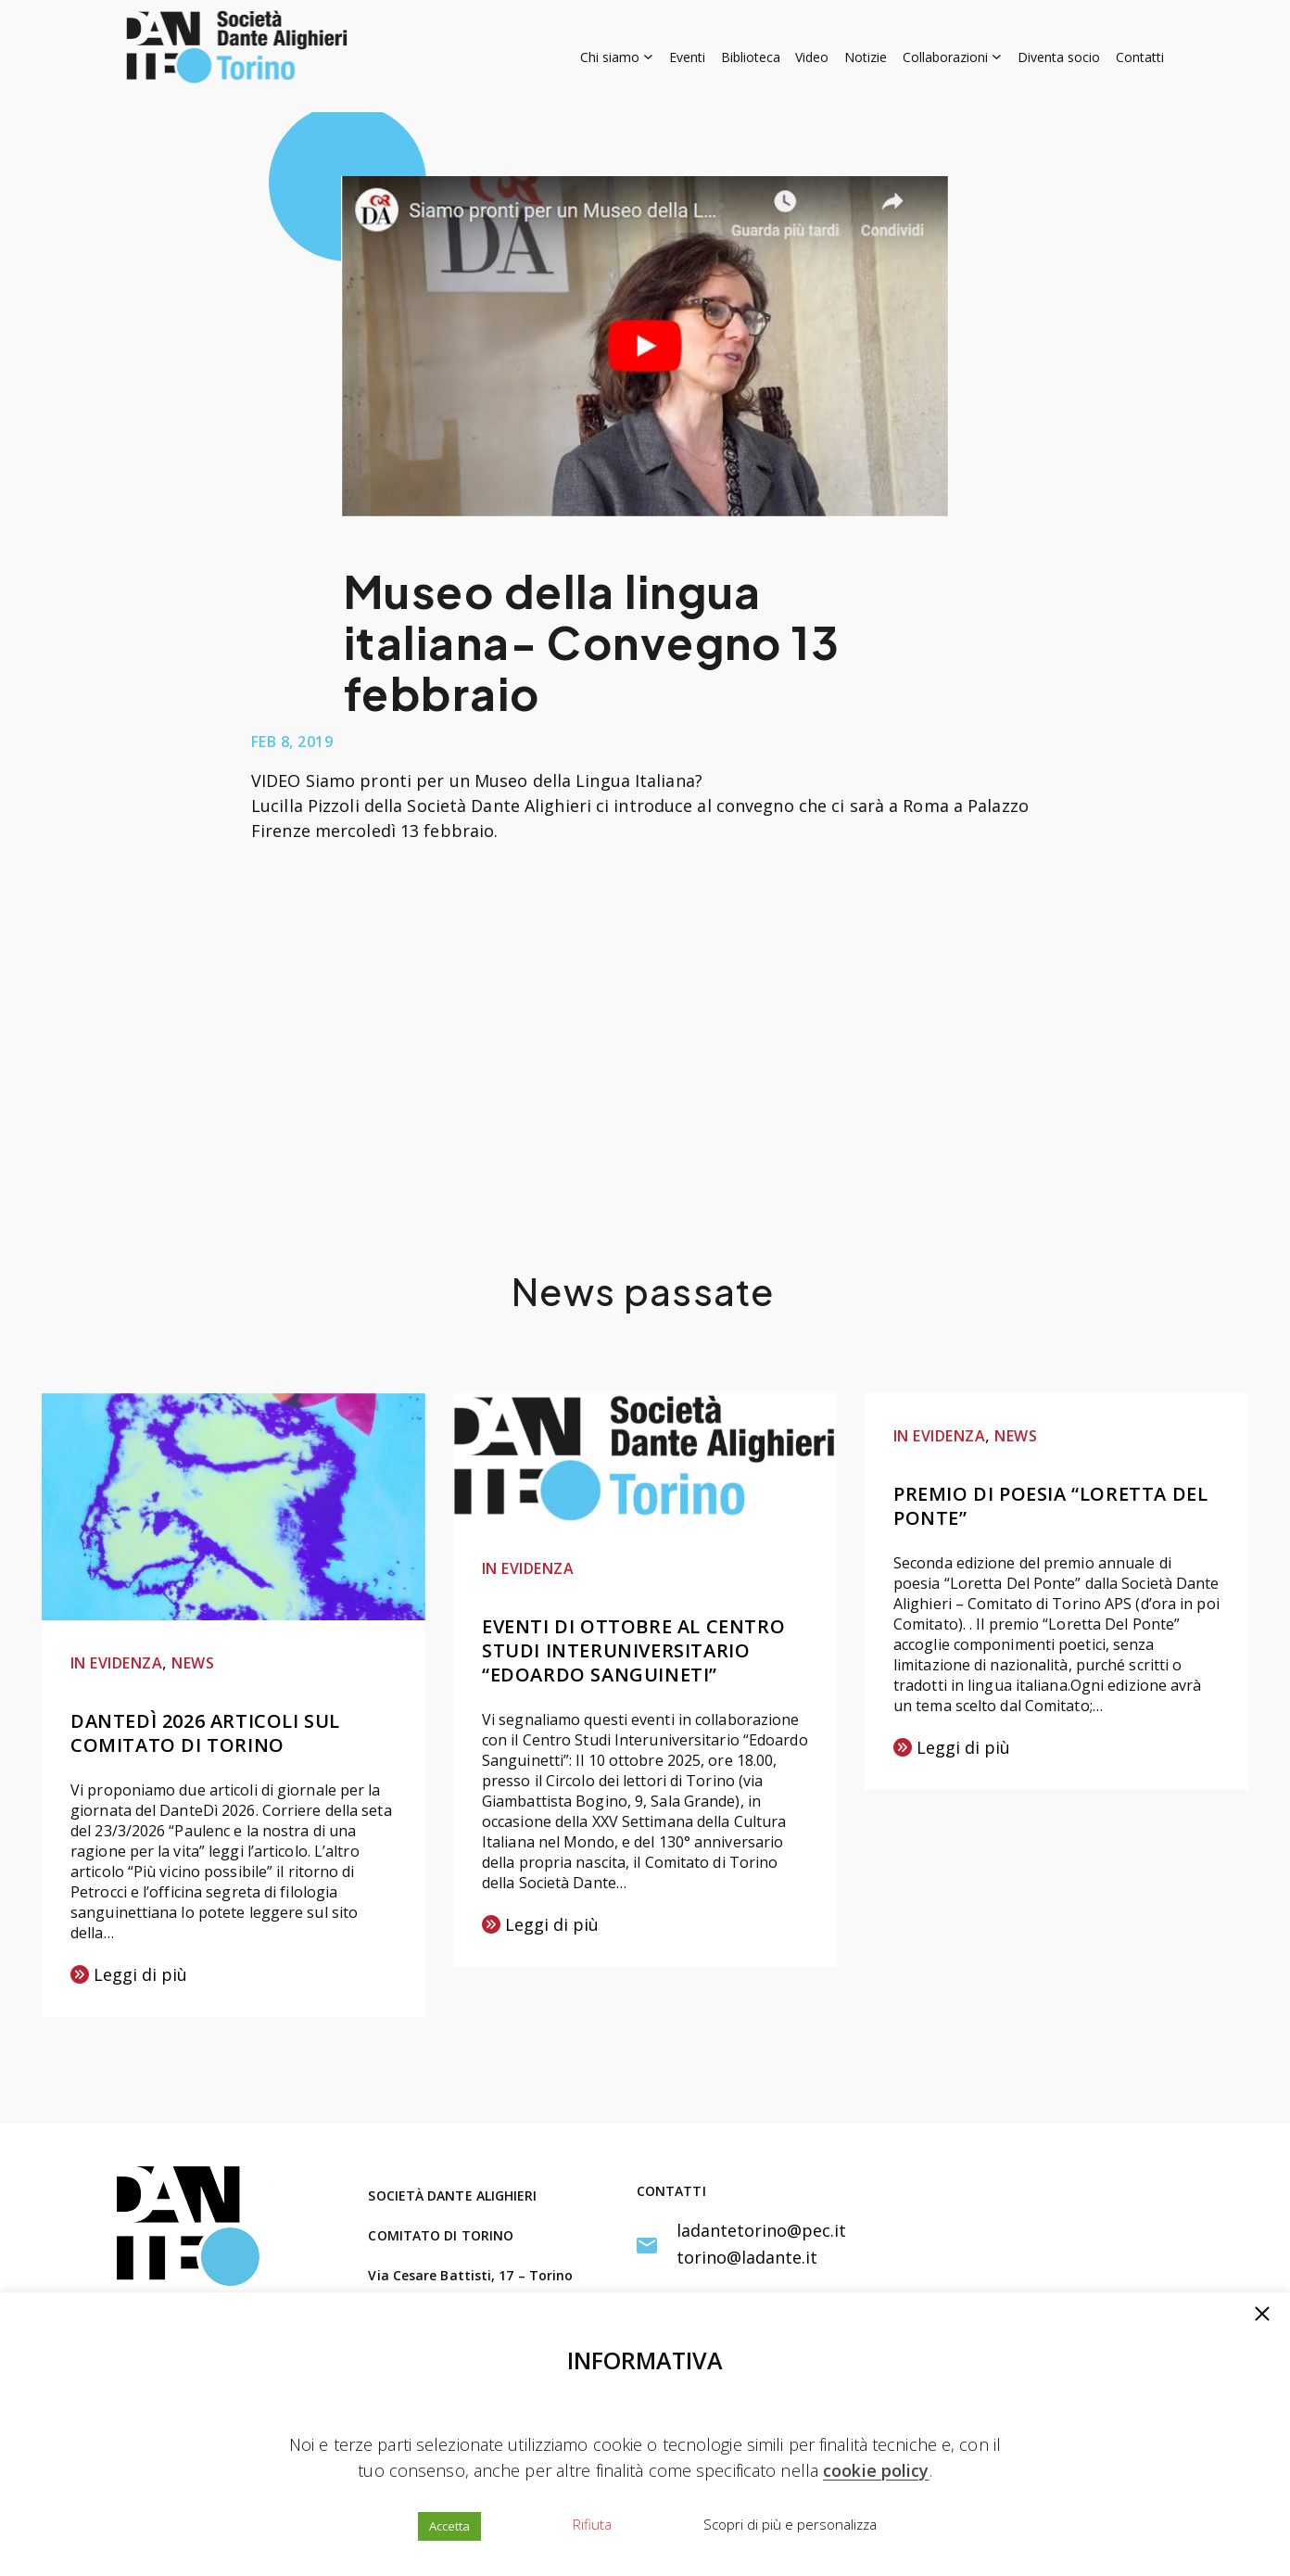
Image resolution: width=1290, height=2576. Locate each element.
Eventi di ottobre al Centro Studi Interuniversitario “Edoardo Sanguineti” (633, 1650)
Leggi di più (128, 1975)
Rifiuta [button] (592, 2524)
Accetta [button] (449, 2526)
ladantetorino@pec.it (761, 2230)
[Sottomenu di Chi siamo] (616, 56)
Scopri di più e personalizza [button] (790, 2524)
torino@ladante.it (747, 2257)
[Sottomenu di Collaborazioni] (952, 56)
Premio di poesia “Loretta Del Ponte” (1050, 1505)
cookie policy (876, 2470)
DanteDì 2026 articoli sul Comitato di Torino (205, 1733)
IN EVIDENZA (116, 1663)
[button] (1262, 2315)
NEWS (192, 1663)
